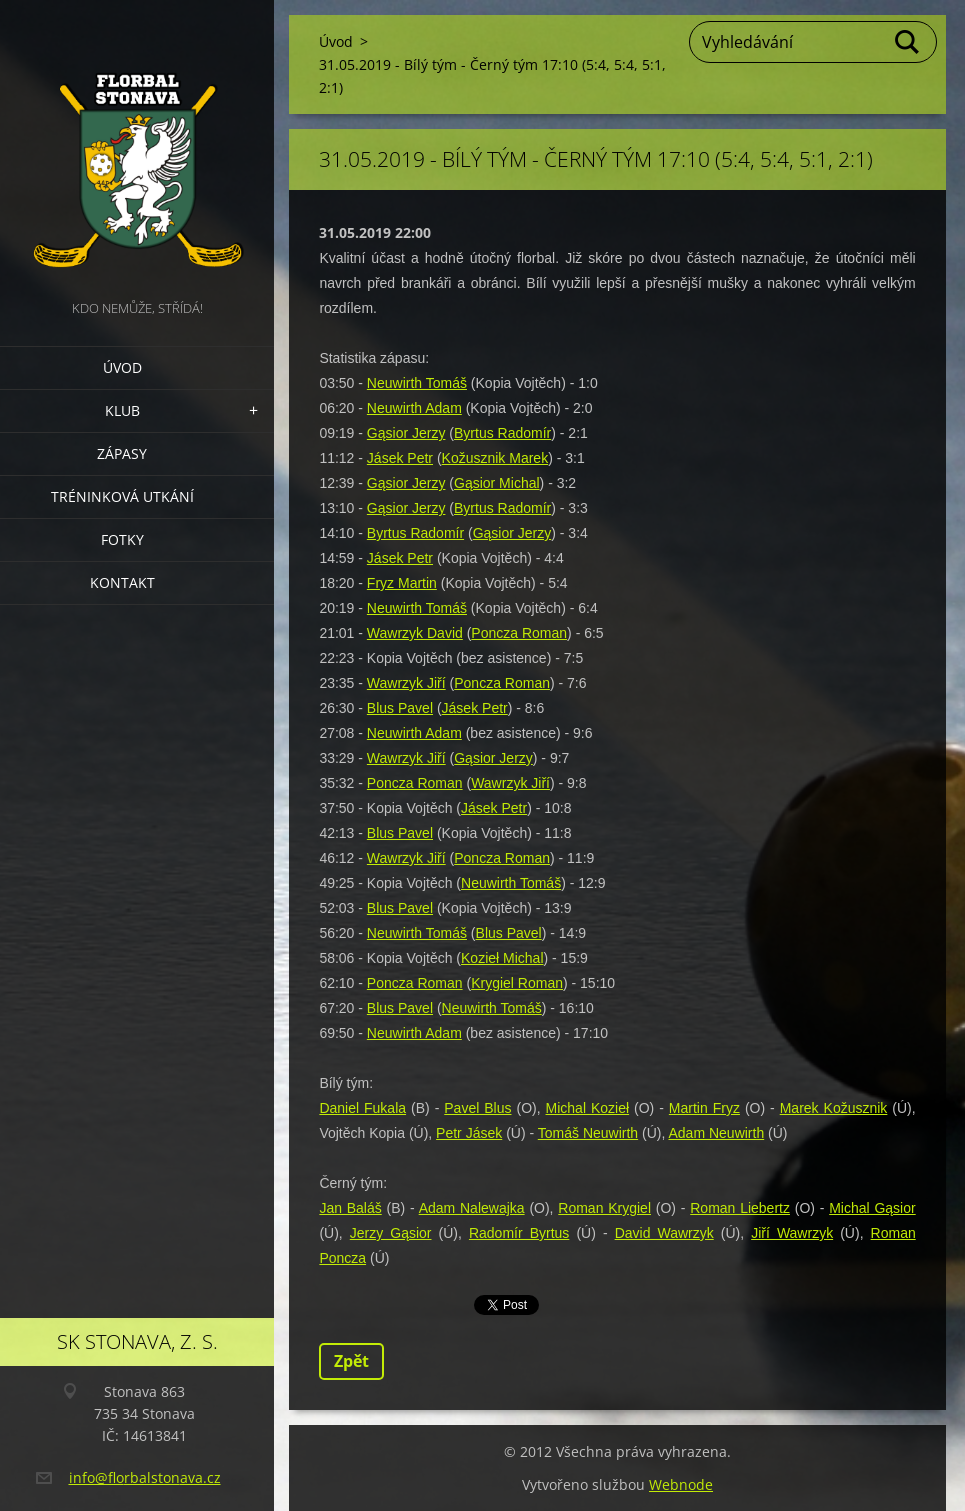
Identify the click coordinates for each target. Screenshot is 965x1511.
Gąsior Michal (497, 483)
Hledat (908, 42)
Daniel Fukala (362, 1108)
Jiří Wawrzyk (792, 1233)
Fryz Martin (402, 583)
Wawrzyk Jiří (406, 683)
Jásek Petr (400, 458)
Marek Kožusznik (834, 1108)
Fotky (122, 539)
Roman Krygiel (604, 1208)
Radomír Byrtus (519, 1233)
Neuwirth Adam (414, 408)
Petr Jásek (469, 1133)
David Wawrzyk (664, 1233)
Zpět (351, 1361)
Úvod (122, 367)
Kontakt (122, 582)
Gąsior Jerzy (406, 433)
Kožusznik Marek (495, 458)
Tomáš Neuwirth (588, 1133)
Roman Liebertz (740, 1208)
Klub (122, 410)
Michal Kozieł (588, 1108)
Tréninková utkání (122, 496)
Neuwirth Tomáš (417, 383)
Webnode (681, 1484)
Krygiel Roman (517, 983)
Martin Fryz (704, 1108)
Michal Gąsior (872, 1208)
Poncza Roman (519, 633)
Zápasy (122, 453)
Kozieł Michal (502, 958)
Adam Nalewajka (472, 1208)
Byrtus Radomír (502, 433)
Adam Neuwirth (716, 1133)
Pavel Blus (477, 1108)
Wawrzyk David (415, 633)
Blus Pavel (400, 708)
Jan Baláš (350, 1208)
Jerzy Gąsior (391, 1233)
